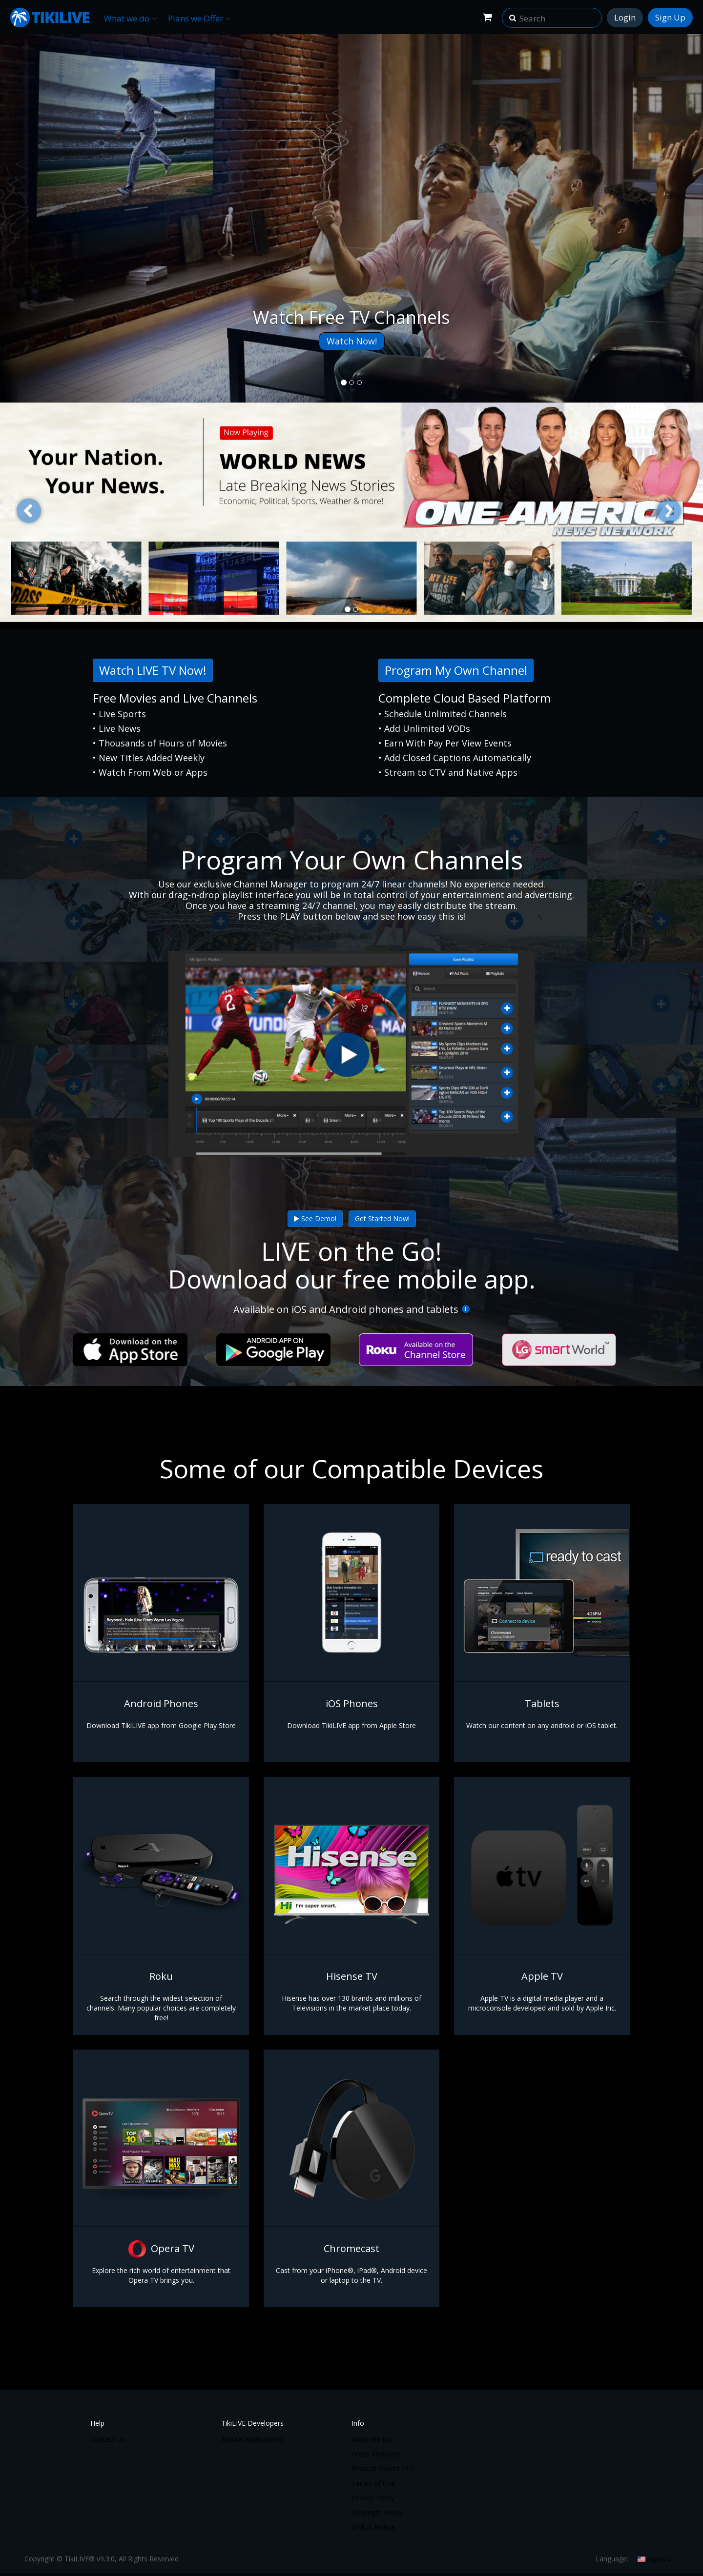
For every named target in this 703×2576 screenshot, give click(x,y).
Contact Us (107, 2439)
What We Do (372, 2439)
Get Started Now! (382, 1218)
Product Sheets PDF (383, 2468)
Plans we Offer (199, 18)
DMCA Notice (373, 2527)
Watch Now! (352, 341)
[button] (512, 14)
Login (625, 17)
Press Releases (375, 2453)
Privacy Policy (373, 2497)
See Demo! (315, 1218)
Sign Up (670, 17)
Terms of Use (373, 2483)
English (654, 2559)
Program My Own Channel (456, 670)
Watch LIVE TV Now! (153, 670)
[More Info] (465, 1309)
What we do (130, 18)
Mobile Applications (252, 2439)
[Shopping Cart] (487, 17)
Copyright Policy (377, 2512)
